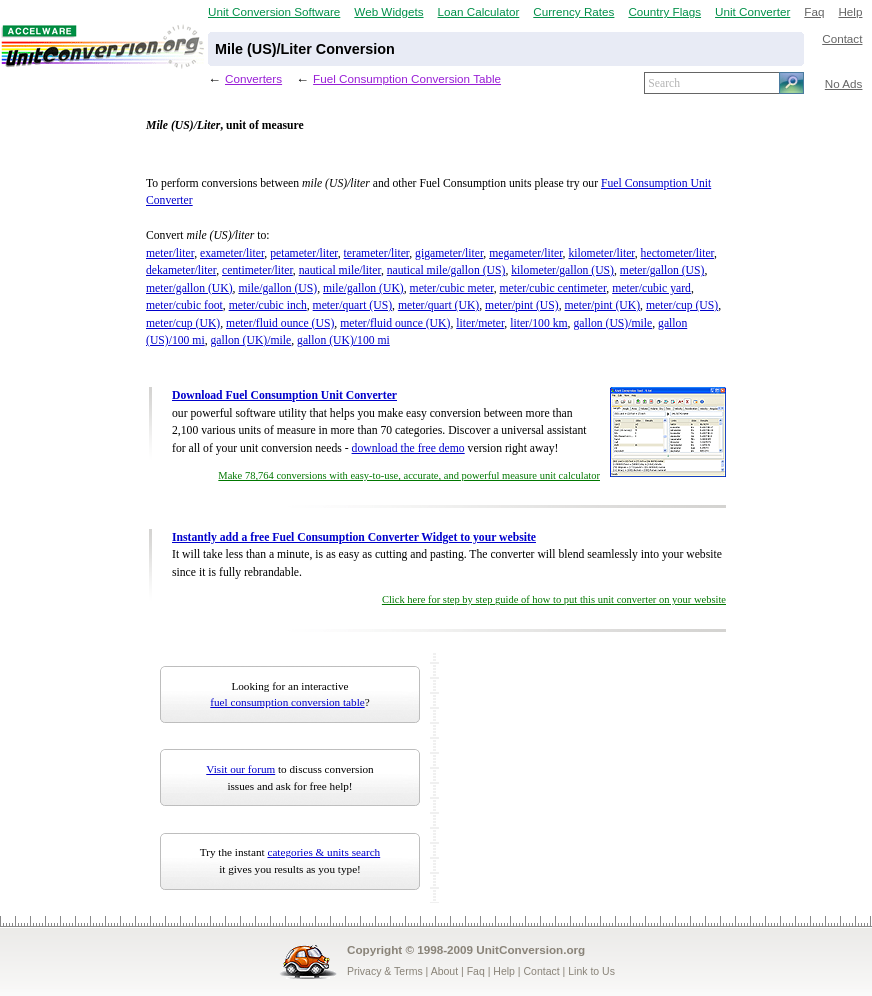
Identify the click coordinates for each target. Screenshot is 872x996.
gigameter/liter (449, 253)
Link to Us (591, 971)
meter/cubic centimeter (553, 288)
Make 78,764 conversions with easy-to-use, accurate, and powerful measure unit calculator (409, 475)
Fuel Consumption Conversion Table (407, 78)
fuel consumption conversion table (287, 702)
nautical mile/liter (340, 270)
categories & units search (323, 852)
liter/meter (480, 323)
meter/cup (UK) (183, 323)
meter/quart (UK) (438, 305)
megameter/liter (525, 253)
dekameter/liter (181, 270)
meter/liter (170, 253)
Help (850, 11)
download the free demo (408, 448)
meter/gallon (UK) (189, 288)
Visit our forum (240, 769)
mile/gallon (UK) (363, 288)
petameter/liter (304, 253)
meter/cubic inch (268, 305)
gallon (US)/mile (612, 323)
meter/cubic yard (651, 288)
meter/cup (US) (682, 305)
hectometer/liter (677, 253)
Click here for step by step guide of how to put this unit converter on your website (554, 599)
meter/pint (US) (522, 305)
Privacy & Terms (385, 971)
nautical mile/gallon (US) (446, 270)
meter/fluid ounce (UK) (395, 323)
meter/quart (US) (352, 305)
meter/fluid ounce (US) (280, 323)
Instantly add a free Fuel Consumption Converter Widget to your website (354, 537)
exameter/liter (232, 253)
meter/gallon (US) (662, 270)
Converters (253, 78)
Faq (814, 11)
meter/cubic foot (184, 305)
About (444, 971)
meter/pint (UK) (603, 305)
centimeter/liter (257, 270)
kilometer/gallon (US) (562, 270)
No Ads (844, 83)
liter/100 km (538, 323)
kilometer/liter (601, 253)
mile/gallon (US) (277, 288)
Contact (842, 38)
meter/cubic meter (452, 288)
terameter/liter (377, 253)
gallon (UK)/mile (251, 340)
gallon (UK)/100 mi (343, 340)
